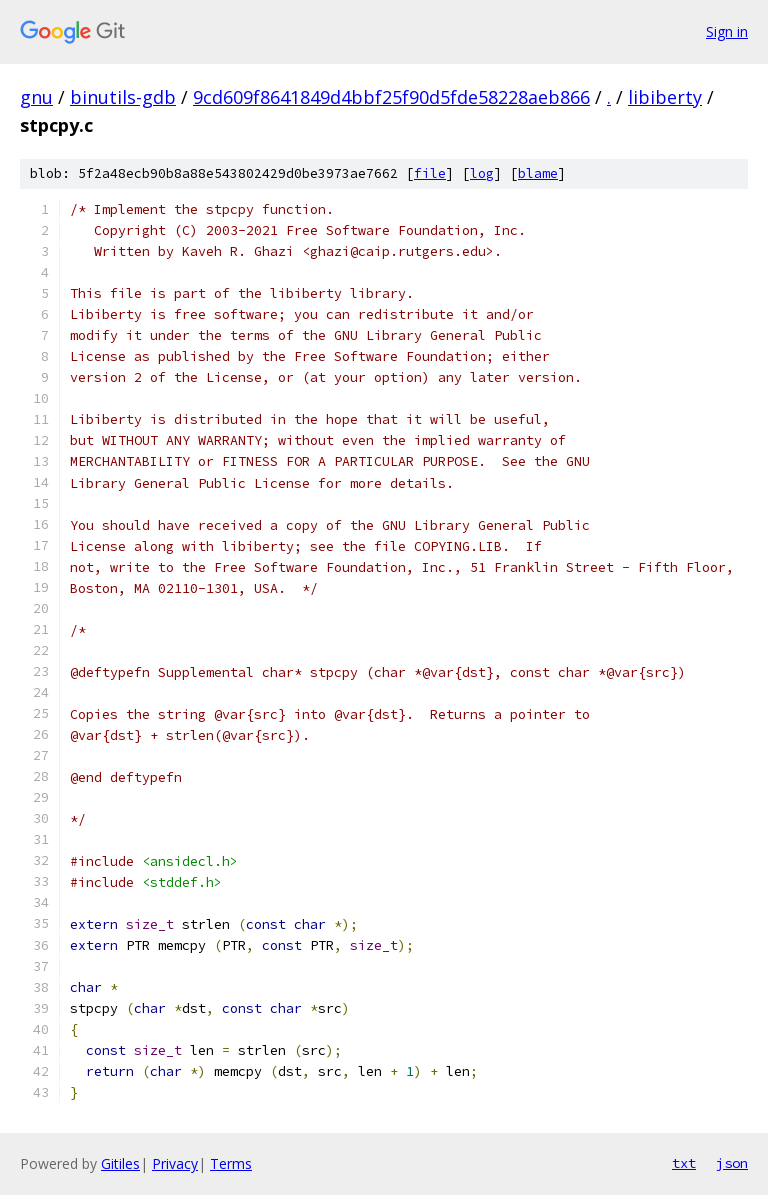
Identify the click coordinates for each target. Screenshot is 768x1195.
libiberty (665, 97)
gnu (36, 97)
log (482, 173)
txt (684, 1163)
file (430, 173)
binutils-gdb (123, 97)
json (732, 1163)
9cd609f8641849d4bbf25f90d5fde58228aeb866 (391, 97)
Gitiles (120, 1163)
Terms (231, 1163)
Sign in (727, 31)
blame (538, 173)
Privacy (175, 1163)
